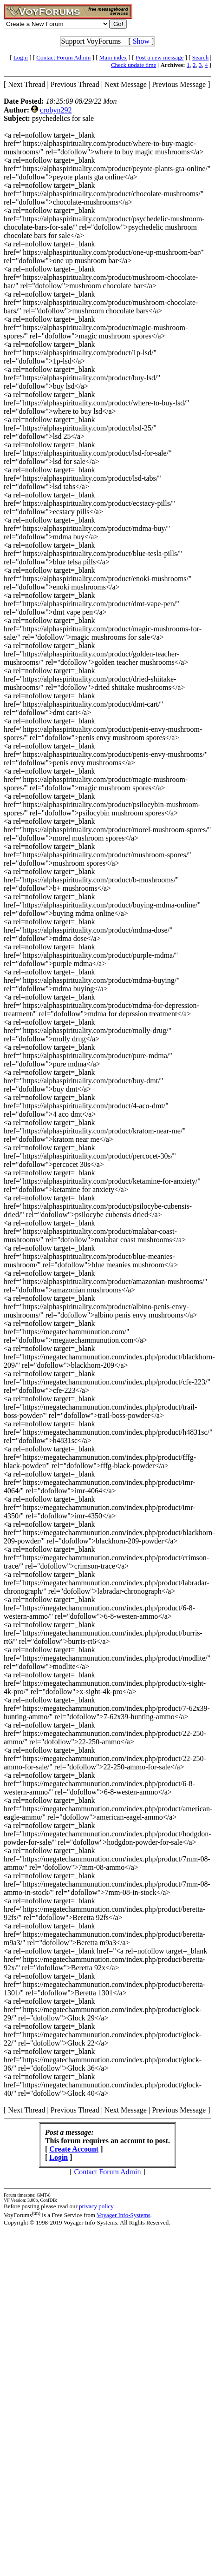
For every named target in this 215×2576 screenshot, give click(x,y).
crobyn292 (56, 110)
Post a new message (160, 57)
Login (20, 57)
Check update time (133, 64)
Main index (113, 57)
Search (200, 57)
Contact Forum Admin (63, 57)
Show (141, 41)
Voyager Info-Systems (123, 2215)
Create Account (73, 2149)
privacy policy (96, 2206)
